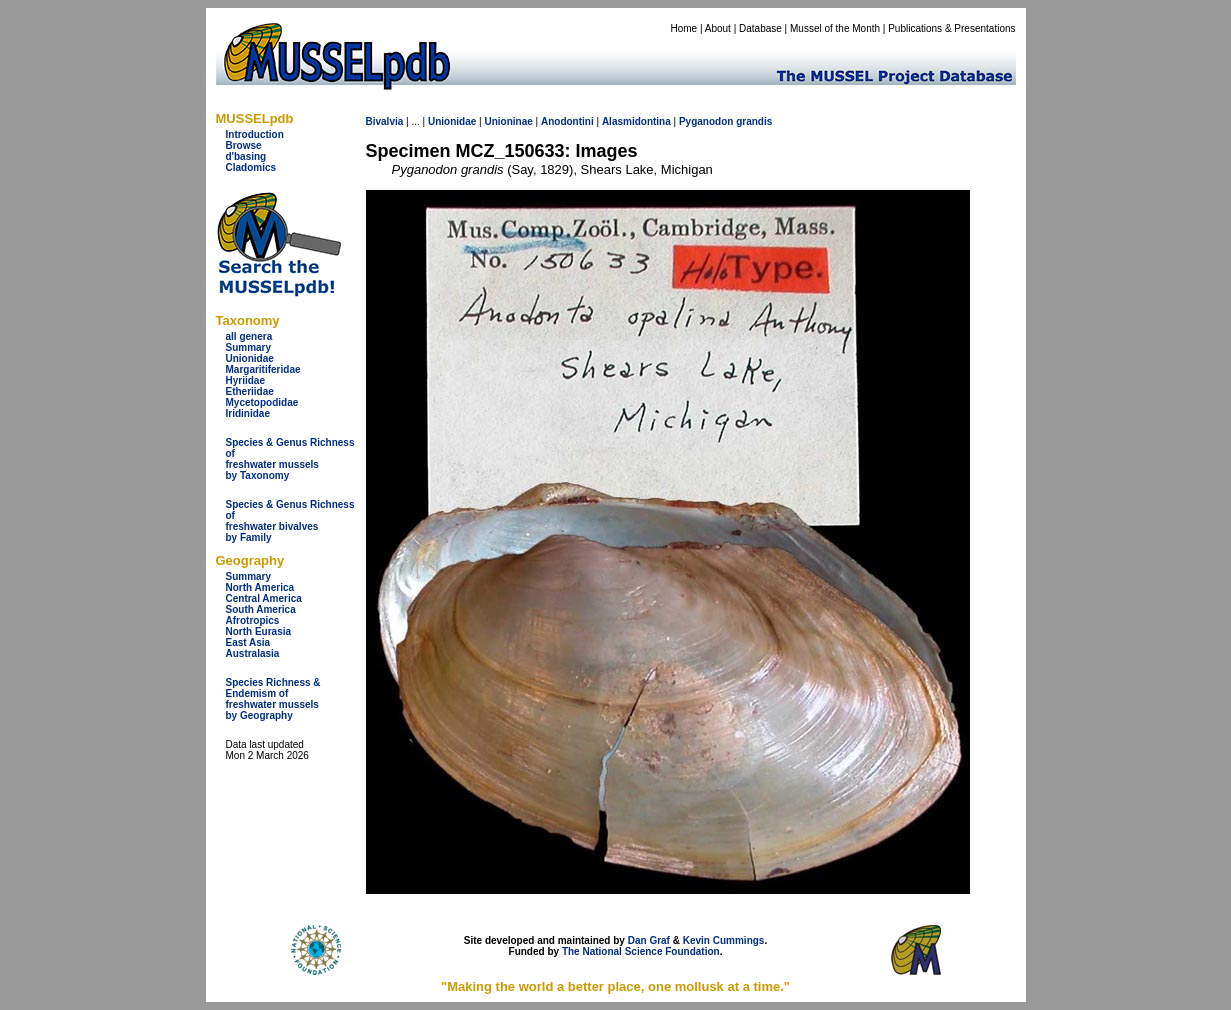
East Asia (248, 642)
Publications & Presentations (951, 28)
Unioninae (508, 121)
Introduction (255, 134)
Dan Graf (649, 940)
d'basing (246, 156)
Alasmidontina (636, 121)
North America (260, 587)
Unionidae (250, 358)
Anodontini (567, 121)
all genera (249, 336)
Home (683, 28)
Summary (249, 347)
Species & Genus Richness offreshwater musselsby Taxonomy (290, 459)
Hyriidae (245, 380)
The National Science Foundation (641, 951)
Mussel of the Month (835, 28)
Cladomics (251, 167)
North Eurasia (259, 631)
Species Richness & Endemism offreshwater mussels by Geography (273, 699)
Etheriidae (250, 391)
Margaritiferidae (263, 369)
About (718, 28)
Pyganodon (706, 121)
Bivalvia (385, 121)
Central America (264, 598)
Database (760, 28)
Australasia (253, 653)
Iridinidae (248, 413)
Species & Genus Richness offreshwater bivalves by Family (290, 521)
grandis (754, 121)
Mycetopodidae (262, 402)
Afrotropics (253, 620)
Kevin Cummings (724, 940)
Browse (244, 145)
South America (261, 609)
